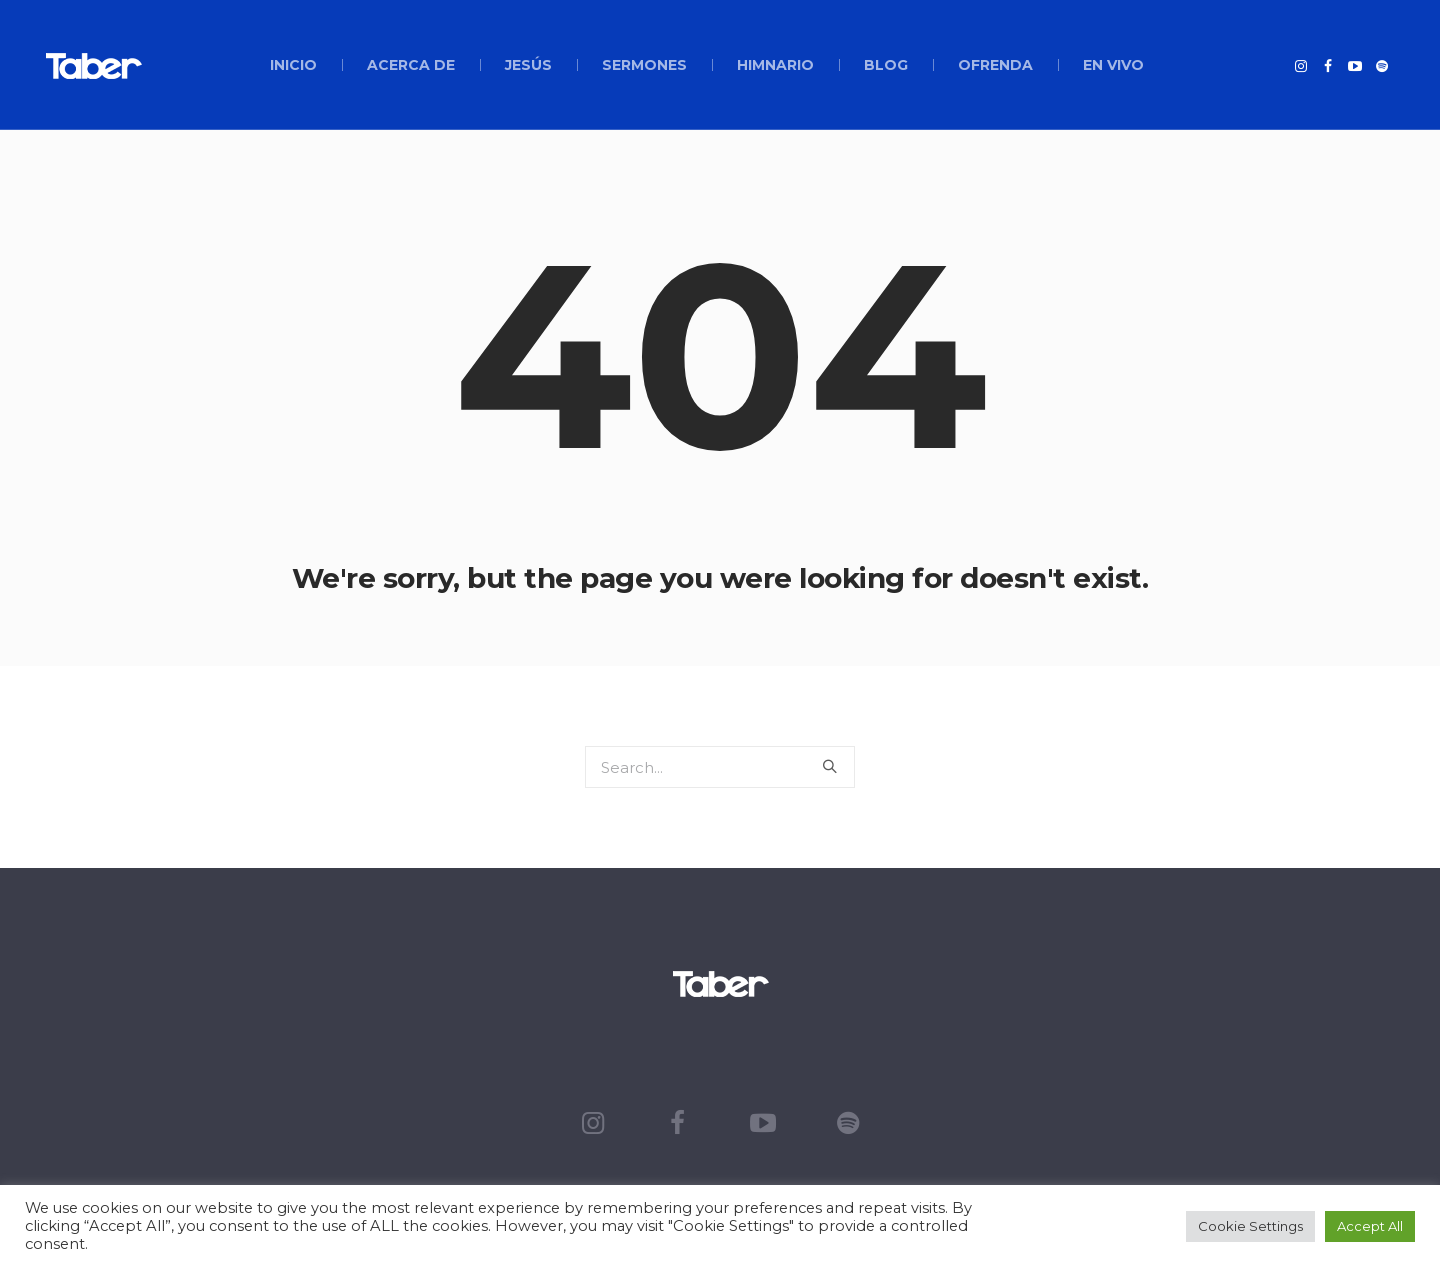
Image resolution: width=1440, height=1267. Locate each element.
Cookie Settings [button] (1250, 1226)
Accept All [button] (1370, 1226)
